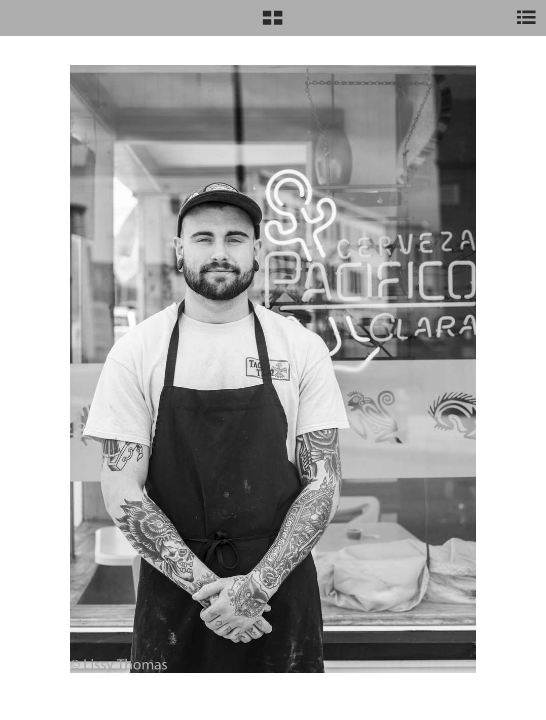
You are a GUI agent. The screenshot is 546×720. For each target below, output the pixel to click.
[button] (272, 25)
